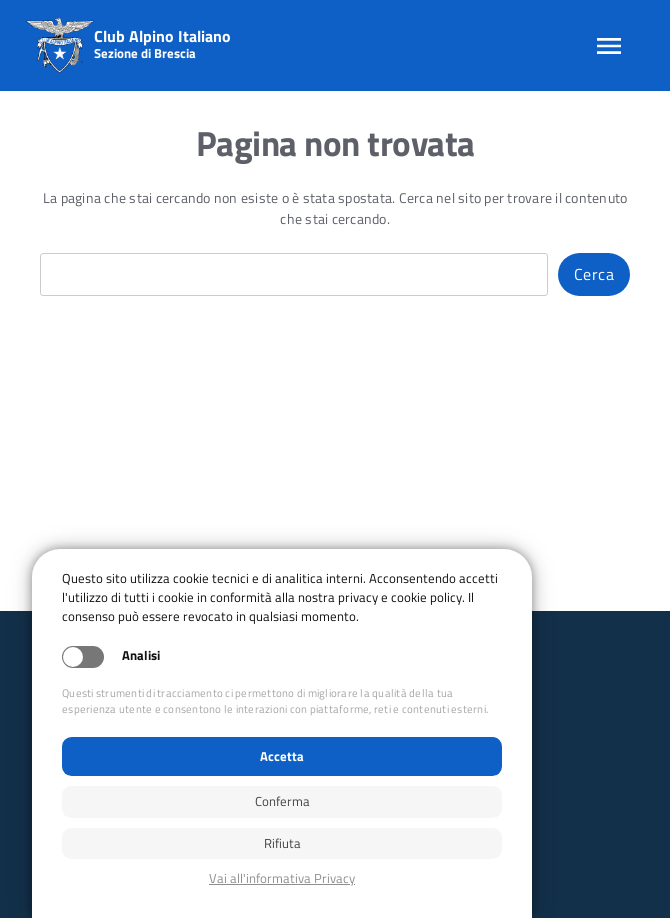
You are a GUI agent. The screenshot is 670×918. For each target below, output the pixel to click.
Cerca (594, 274)
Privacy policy (282, 878)
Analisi (141, 655)
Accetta (282, 756)
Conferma (282, 801)
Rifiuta (282, 843)
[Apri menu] (609, 46)
